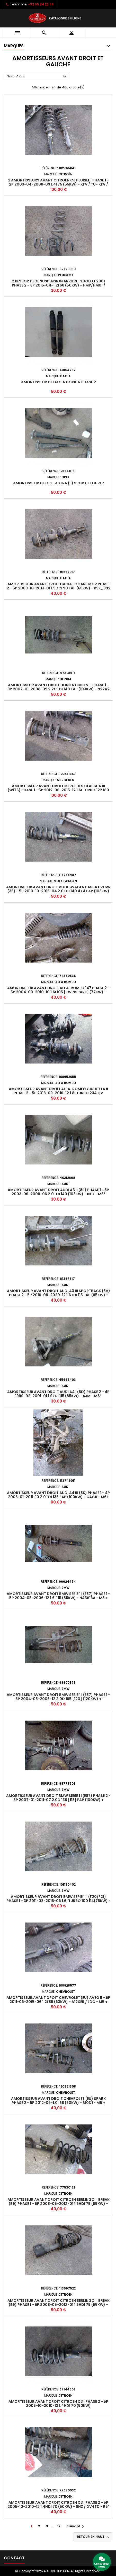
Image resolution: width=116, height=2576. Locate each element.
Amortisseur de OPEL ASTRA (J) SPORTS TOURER (58, 483)
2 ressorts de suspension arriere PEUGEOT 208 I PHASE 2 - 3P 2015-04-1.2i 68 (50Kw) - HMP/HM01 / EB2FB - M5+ (58, 285)
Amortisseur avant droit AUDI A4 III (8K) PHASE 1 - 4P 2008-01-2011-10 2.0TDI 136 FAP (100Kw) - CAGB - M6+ (58, 1494)
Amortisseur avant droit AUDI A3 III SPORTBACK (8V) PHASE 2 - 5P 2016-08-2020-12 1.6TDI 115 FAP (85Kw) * (58, 1292)
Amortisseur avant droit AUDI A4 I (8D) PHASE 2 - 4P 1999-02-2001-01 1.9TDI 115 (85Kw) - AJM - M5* (58, 1393)
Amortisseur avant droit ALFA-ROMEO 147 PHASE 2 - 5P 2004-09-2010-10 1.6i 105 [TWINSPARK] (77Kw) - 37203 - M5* (58, 992)
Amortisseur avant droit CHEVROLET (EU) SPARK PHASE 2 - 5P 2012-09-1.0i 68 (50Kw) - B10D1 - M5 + (58, 2100)
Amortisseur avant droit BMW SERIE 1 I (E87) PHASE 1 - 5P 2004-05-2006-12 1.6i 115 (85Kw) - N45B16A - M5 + (58, 1595)
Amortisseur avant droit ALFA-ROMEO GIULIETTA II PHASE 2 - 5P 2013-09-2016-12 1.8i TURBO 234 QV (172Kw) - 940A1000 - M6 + (58, 1093)
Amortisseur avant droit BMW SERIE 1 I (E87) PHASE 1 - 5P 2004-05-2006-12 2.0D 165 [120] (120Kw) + (58, 1696)
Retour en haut (93, 2536)
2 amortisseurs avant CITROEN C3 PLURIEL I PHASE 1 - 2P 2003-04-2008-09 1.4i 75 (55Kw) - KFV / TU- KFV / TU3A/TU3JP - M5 (58, 184)
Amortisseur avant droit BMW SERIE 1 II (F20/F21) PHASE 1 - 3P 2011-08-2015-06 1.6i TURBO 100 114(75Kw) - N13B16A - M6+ (58, 1900)
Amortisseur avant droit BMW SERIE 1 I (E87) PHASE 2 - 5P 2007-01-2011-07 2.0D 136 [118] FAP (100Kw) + (58, 1797)
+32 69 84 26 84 (41, 4)
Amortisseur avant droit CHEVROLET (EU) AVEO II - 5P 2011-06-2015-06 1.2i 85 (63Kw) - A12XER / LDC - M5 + (58, 1999)
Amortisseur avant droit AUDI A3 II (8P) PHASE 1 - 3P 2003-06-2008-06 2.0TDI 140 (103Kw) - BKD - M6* (58, 1192)
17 (58, 2526)
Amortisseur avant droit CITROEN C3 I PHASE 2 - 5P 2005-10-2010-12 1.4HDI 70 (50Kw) (58, 2403)
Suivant (75, 2526)
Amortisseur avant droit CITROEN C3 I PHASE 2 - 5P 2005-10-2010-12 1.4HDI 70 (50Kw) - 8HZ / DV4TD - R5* (58, 2504)
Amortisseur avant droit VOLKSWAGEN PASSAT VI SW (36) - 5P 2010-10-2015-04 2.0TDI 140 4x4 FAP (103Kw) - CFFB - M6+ (58, 891)
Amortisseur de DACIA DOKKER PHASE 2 (58, 382)
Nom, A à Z (37, 77)
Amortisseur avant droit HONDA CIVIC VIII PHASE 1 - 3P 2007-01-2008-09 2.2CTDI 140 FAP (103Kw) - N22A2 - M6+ (58, 689)
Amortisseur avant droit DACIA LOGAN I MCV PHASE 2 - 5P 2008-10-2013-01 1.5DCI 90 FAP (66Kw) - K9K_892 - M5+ (58, 588)
